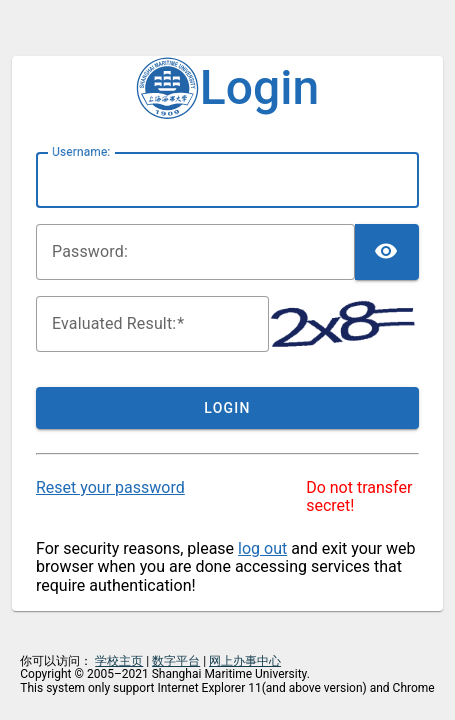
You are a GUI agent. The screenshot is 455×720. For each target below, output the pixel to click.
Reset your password (110, 487)
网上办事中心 (245, 661)
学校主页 (119, 661)
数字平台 (176, 661)
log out (262, 548)
